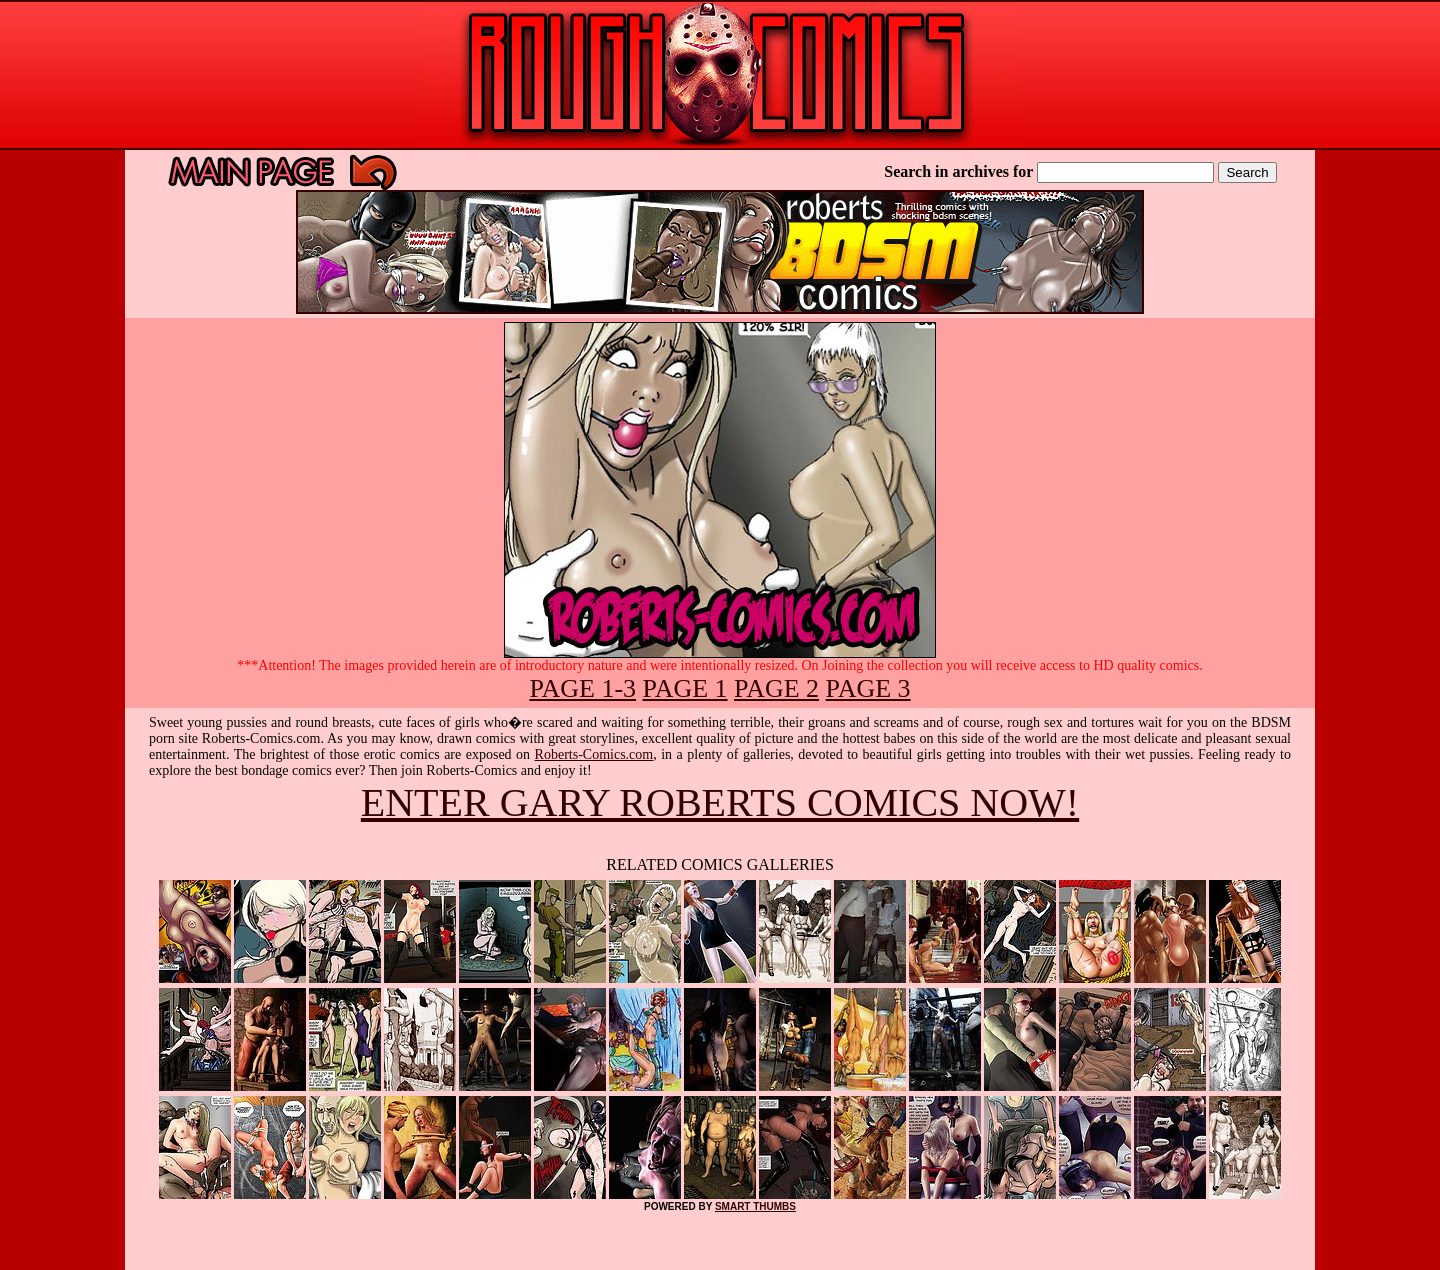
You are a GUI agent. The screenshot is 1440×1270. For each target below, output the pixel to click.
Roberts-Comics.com (594, 754)
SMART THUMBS (755, 1206)
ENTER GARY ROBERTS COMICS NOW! (720, 802)
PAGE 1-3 (582, 688)
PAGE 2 (776, 688)
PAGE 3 (868, 688)
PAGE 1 (685, 688)
